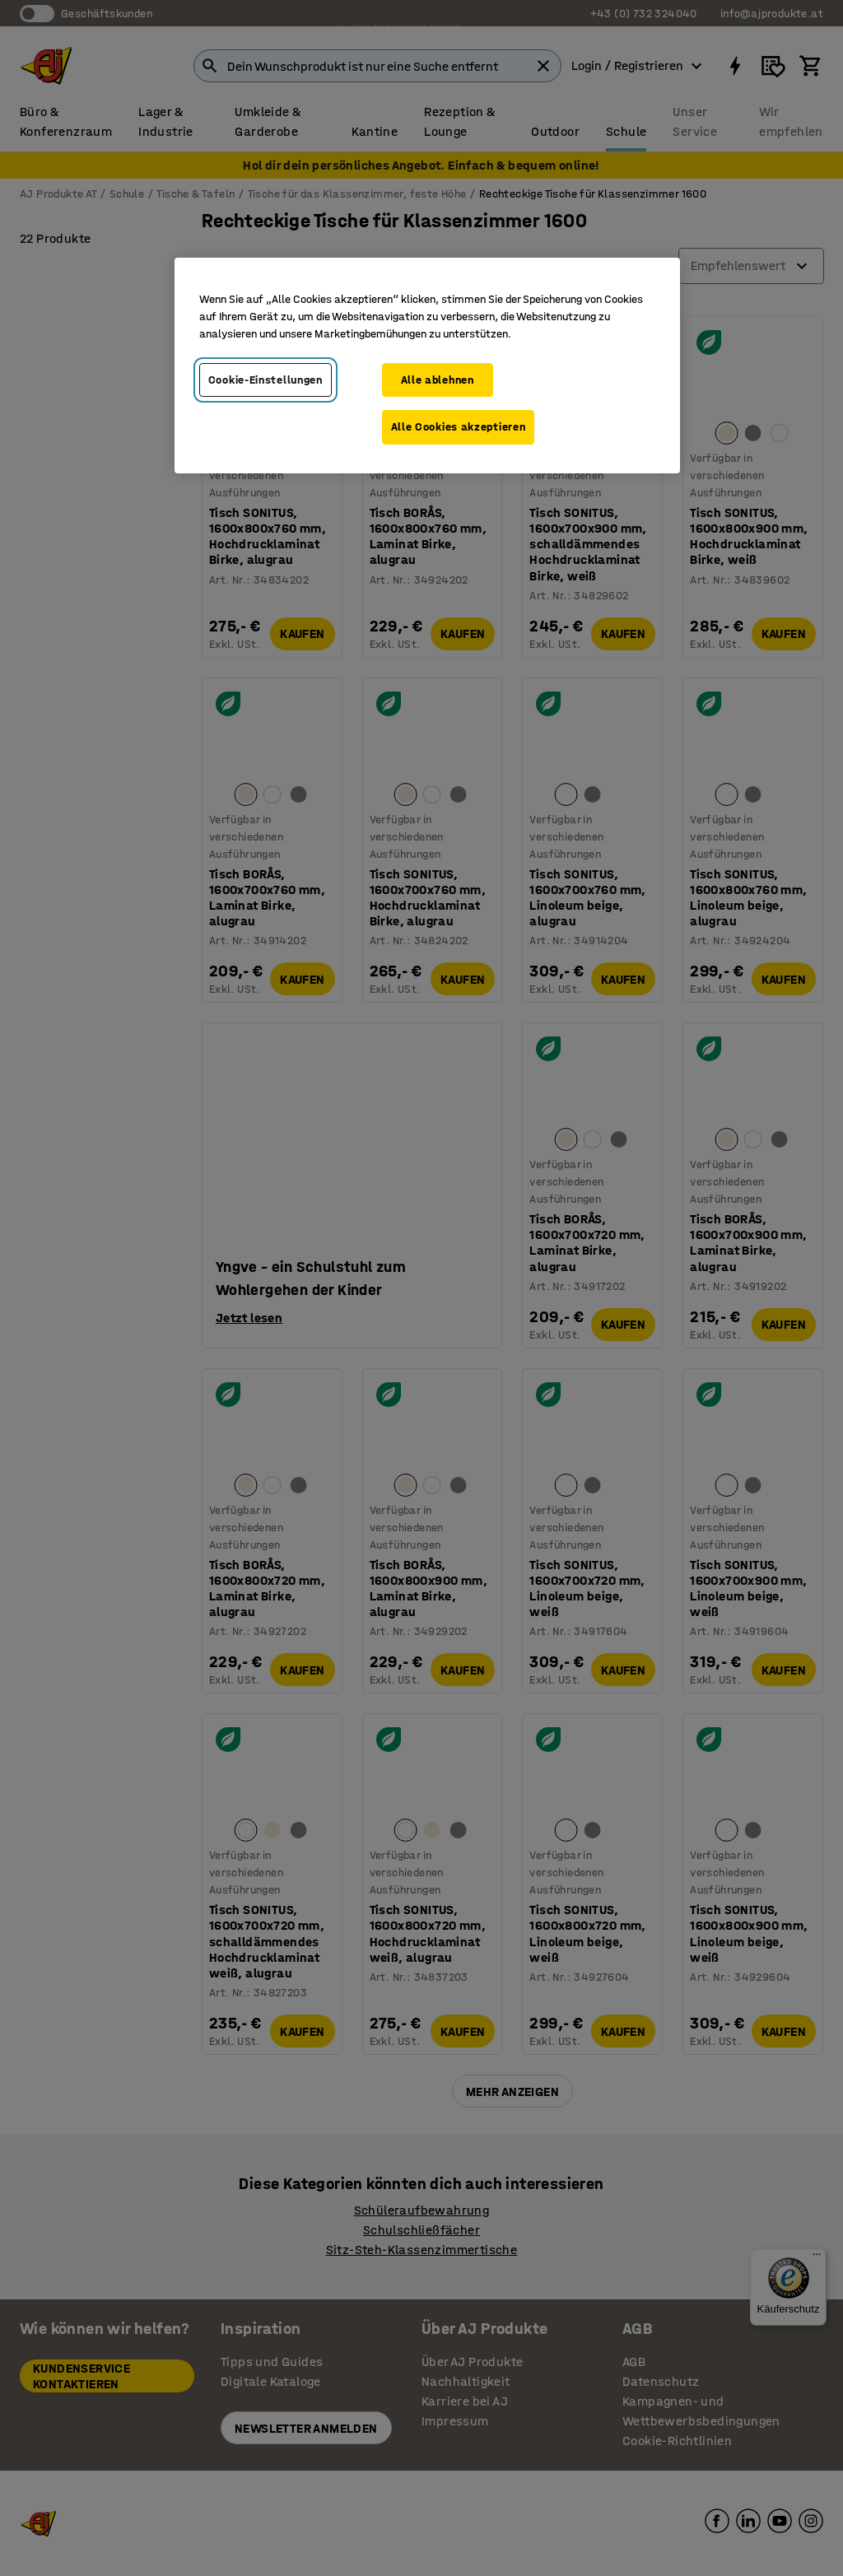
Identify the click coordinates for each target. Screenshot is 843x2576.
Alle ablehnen (437, 380)
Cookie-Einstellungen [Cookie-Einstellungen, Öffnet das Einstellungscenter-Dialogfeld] (265, 380)
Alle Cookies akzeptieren (458, 427)
